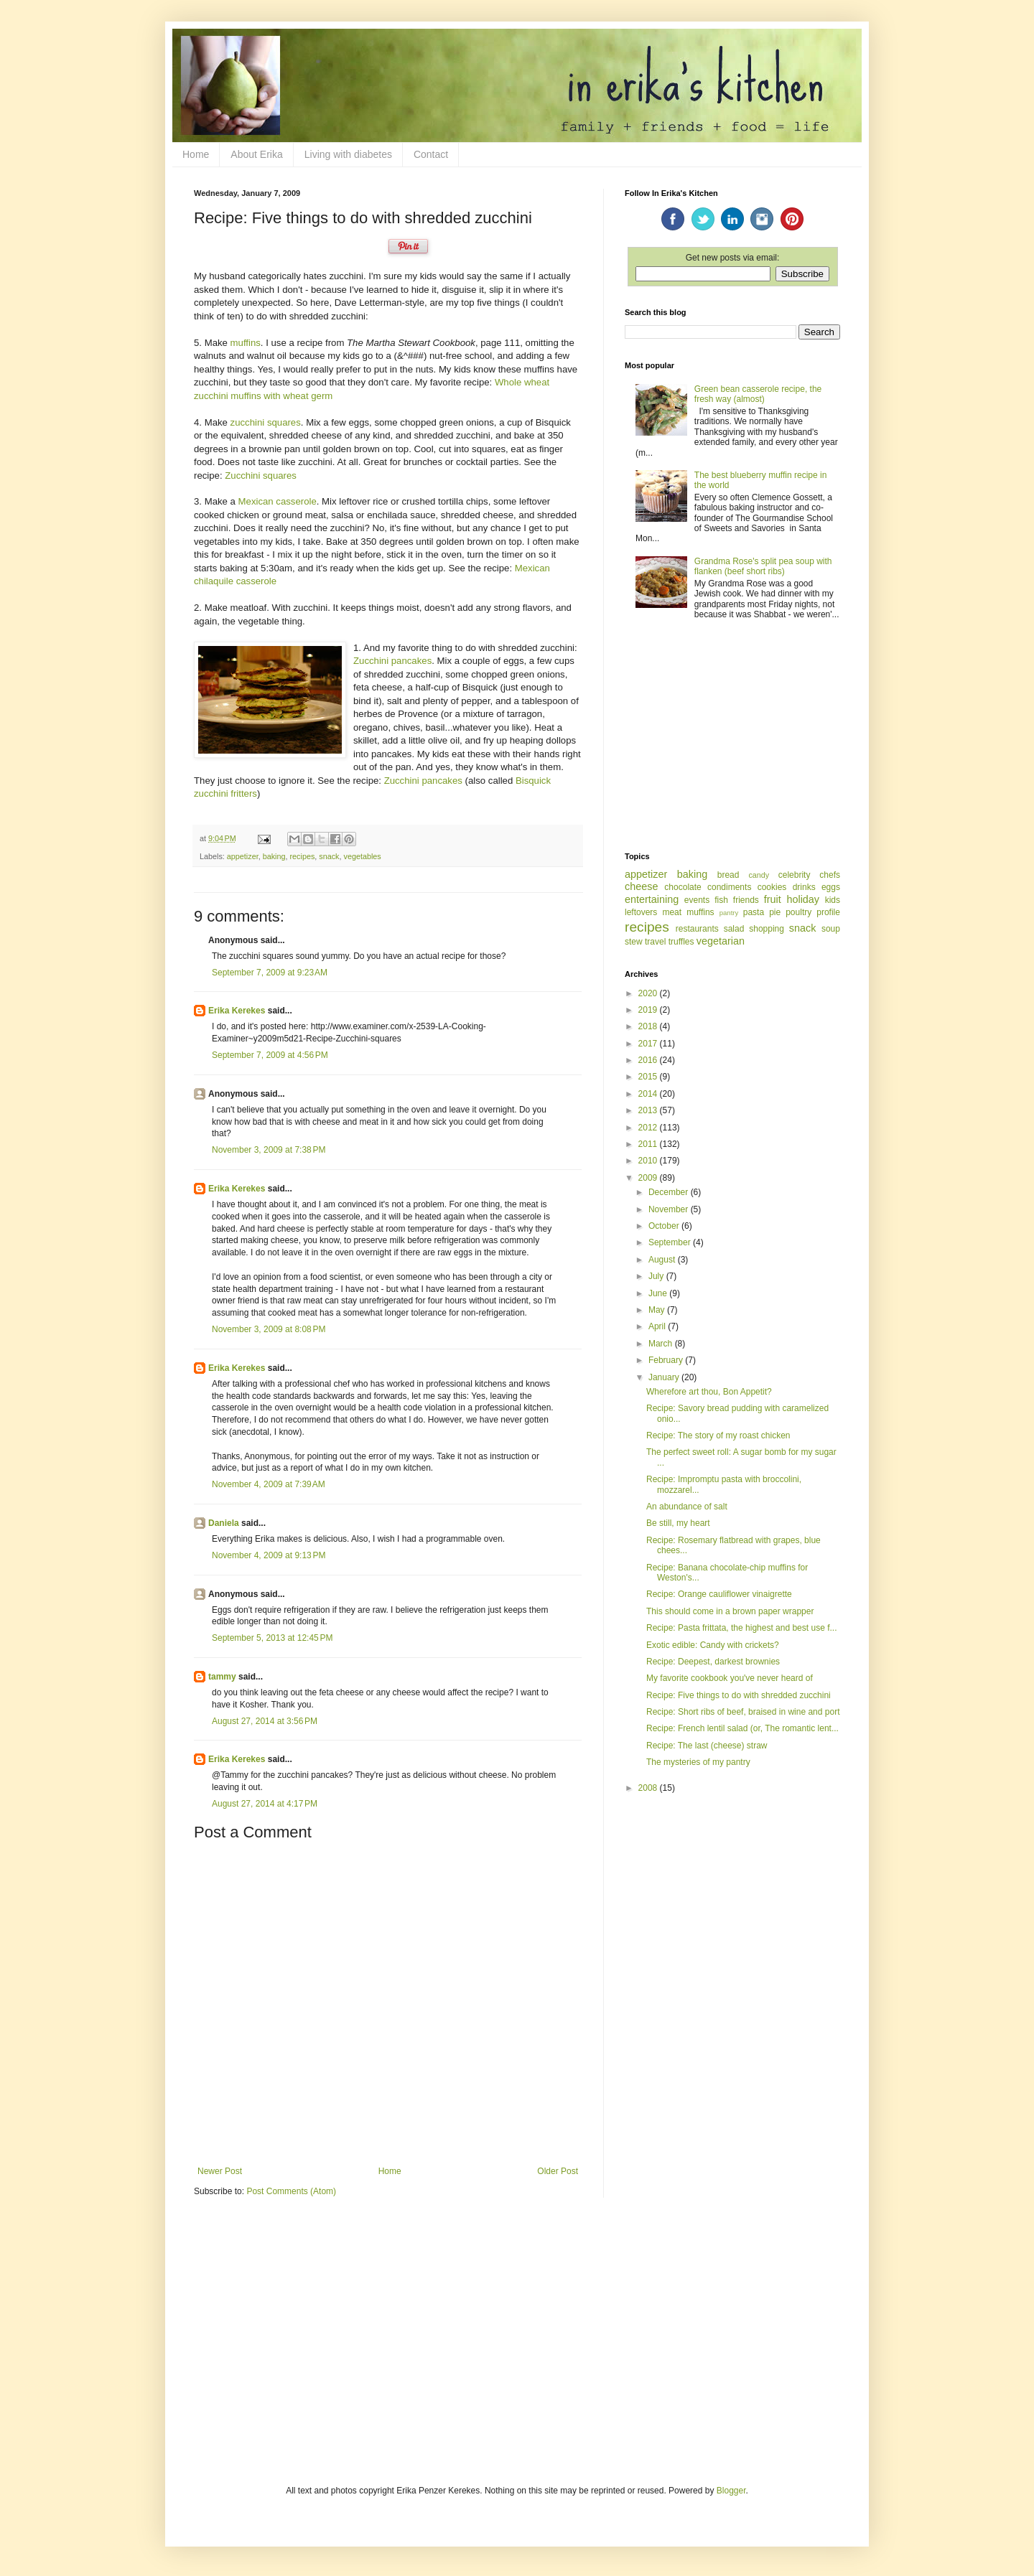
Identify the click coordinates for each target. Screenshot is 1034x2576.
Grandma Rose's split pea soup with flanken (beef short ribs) (763, 566)
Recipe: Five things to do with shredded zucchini (738, 1695)
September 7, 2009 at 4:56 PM (270, 1055)
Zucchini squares (261, 475)
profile (828, 912)
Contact (431, 154)
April (658, 1326)
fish (721, 900)
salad (734, 929)
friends (746, 900)
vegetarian (721, 941)
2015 (649, 1077)
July (657, 1276)
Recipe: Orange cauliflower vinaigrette (719, 1594)
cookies (772, 887)
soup (830, 929)
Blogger (731, 2491)
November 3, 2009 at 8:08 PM (268, 1329)
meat (671, 912)
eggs (830, 887)
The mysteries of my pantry (698, 1762)
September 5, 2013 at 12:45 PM (272, 1638)
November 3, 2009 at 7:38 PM (268, 1150)
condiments (729, 887)
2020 (649, 993)
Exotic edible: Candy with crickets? (712, 1645)
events (696, 900)
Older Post (557, 2171)
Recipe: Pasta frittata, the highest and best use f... (741, 1628)
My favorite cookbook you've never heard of (729, 1678)
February (666, 1360)
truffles (681, 942)
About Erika (256, 154)
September (670, 1242)
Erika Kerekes (236, 1011)
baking (274, 856)
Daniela (223, 1523)
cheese (641, 886)
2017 (649, 1044)
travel (655, 942)
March (661, 1344)
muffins (245, 342)
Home (195, 154)
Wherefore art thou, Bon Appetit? (709, 1392)
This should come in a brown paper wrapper (730, 1611)
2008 (649, 1788)
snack (329, 856)
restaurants (697, 929)
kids (832, 900)
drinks (804, 887)
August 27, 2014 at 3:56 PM (264, 1721)
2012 (649, 1128)
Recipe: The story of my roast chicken (718, 1435)
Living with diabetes (348, 154)
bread (728, 875)
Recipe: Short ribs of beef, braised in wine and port (742, 1712)
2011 (649, 1144)
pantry (729, 913)
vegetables (362, 856)
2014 (649, 1094)
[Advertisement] (732, 737)
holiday (802, 899)
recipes (302, 856)
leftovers (641, 912)
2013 (649, 1110)
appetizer (242, 856)
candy (758, 875)
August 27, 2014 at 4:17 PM (264, 1804)
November (669, 1209)
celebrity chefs (809, 875)
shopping (766, 929)
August (663, 1260)
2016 (649, 1060)
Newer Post (219, 2171)
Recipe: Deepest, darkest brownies (713, 1662)
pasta (753, 912)
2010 (649, 1161)
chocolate (682, 887)
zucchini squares (265, 422)
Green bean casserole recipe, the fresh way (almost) (757, 394)
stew (634, 942)
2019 (649, 1010)
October (664, 1226)
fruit (772, 899)
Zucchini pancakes (392, 660)
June (658, 1293)
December (669, 1192)
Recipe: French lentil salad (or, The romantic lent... (742, 1728)
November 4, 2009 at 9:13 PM (268, 1555)
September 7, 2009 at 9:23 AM (269, 973)
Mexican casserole (277, 501)
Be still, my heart (678, 1523)
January (664, 1377)
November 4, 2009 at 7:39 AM (268, 1484)
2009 (649, 1178)
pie (775, 912)
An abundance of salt (686, 1507)
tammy (222, 1677)
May (657, 1310)
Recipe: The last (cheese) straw (707, 1746)
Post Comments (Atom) (291, 2191)
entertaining (652, 899)
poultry (798, 912)
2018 (649, 1026)
